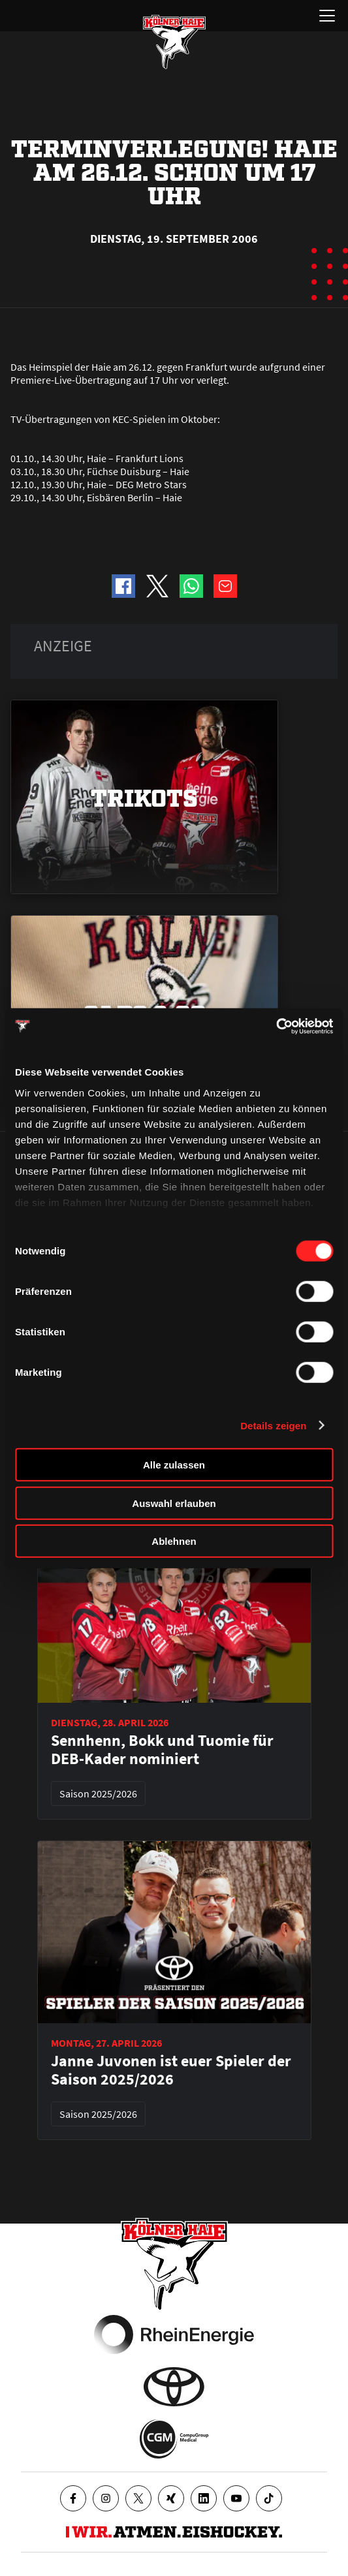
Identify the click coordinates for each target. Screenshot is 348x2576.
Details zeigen (273, 1425)
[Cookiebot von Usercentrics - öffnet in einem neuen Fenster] (276, 1025)
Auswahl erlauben (173, 1502)
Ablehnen (173, 1541)
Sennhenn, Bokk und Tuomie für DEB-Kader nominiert (162, 1749)
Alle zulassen (174, 1464)
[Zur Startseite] (174, 41)
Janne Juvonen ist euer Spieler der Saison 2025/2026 (171, 2070)
